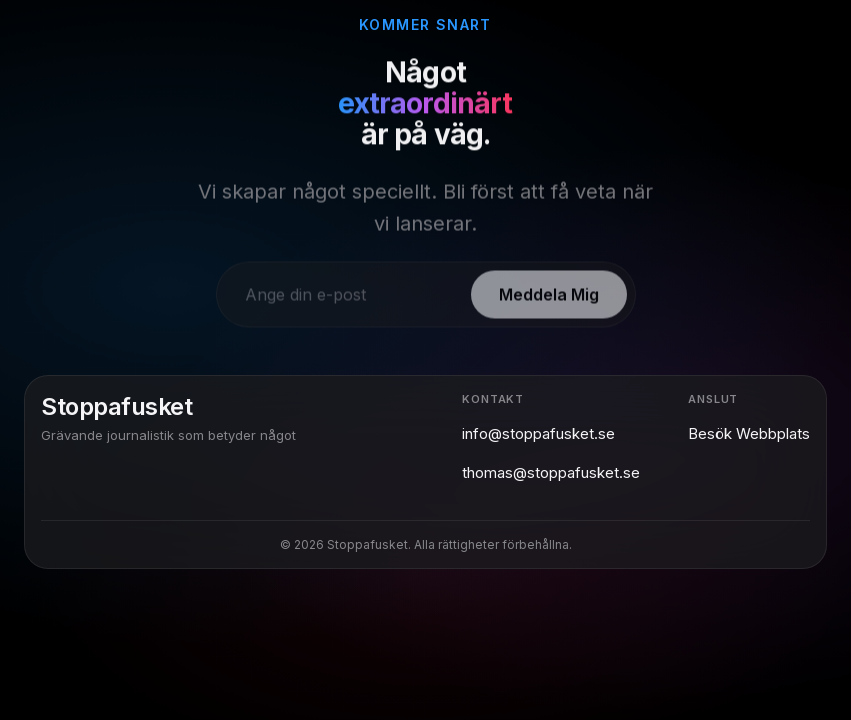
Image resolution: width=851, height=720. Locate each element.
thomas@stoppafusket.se (551, 472)
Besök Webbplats (749, 433)
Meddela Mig (549, 301)
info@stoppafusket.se (538, 433)
